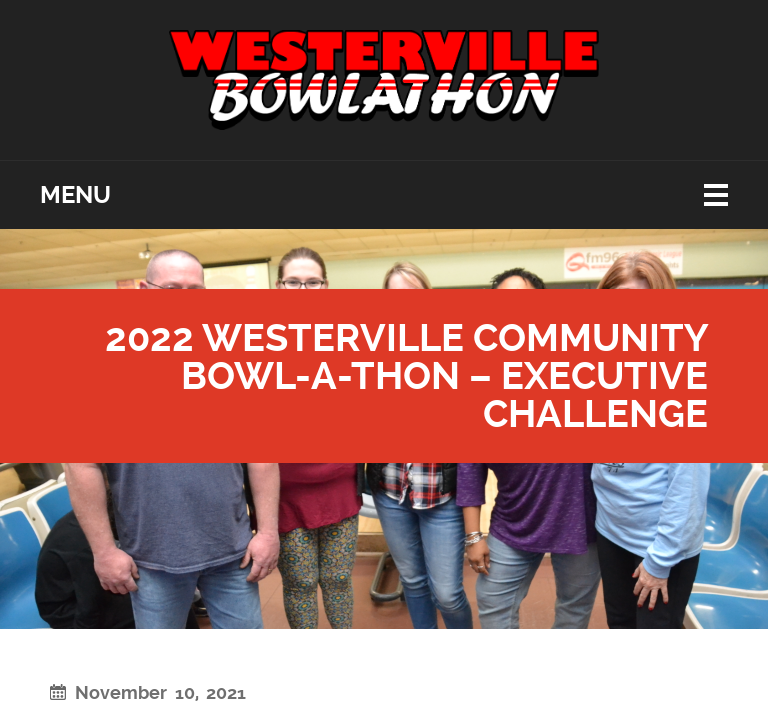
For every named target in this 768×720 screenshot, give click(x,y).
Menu (75, 195)
